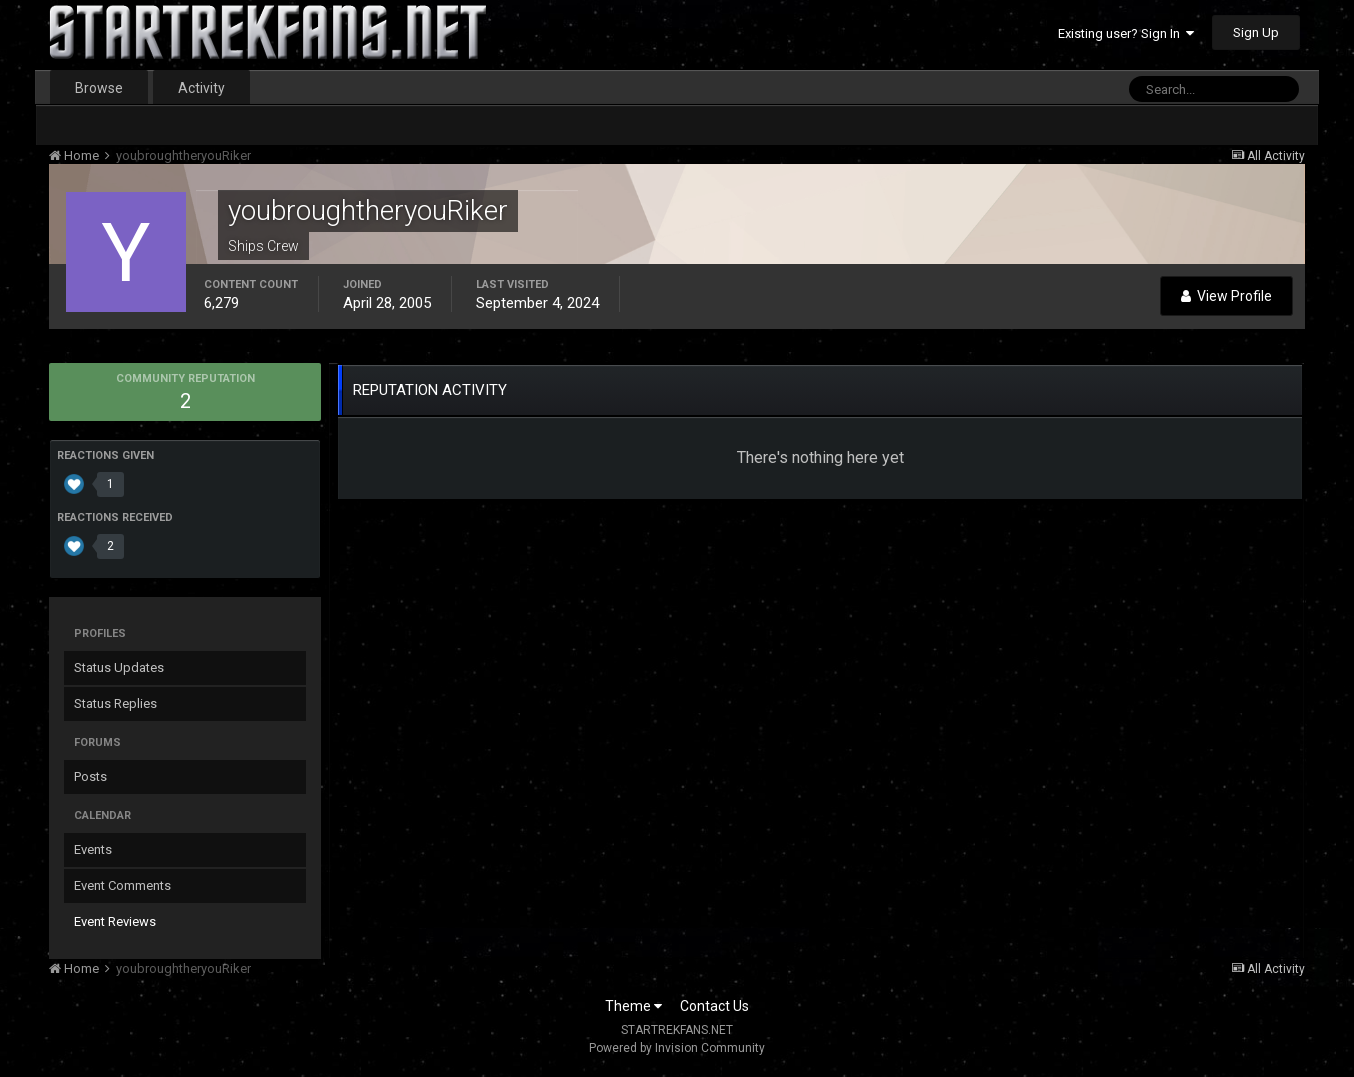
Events (93, 849)
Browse (99, 88)
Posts (90, 776)
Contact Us (714, 1006)
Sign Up (1256, 32)
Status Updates (119, 667)
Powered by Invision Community (677, 1048)
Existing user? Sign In (1126, 33)
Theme (633, 1006)
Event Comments (122, 885)
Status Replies (115, 703)
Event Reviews (115, 921)
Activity (201, 88)
